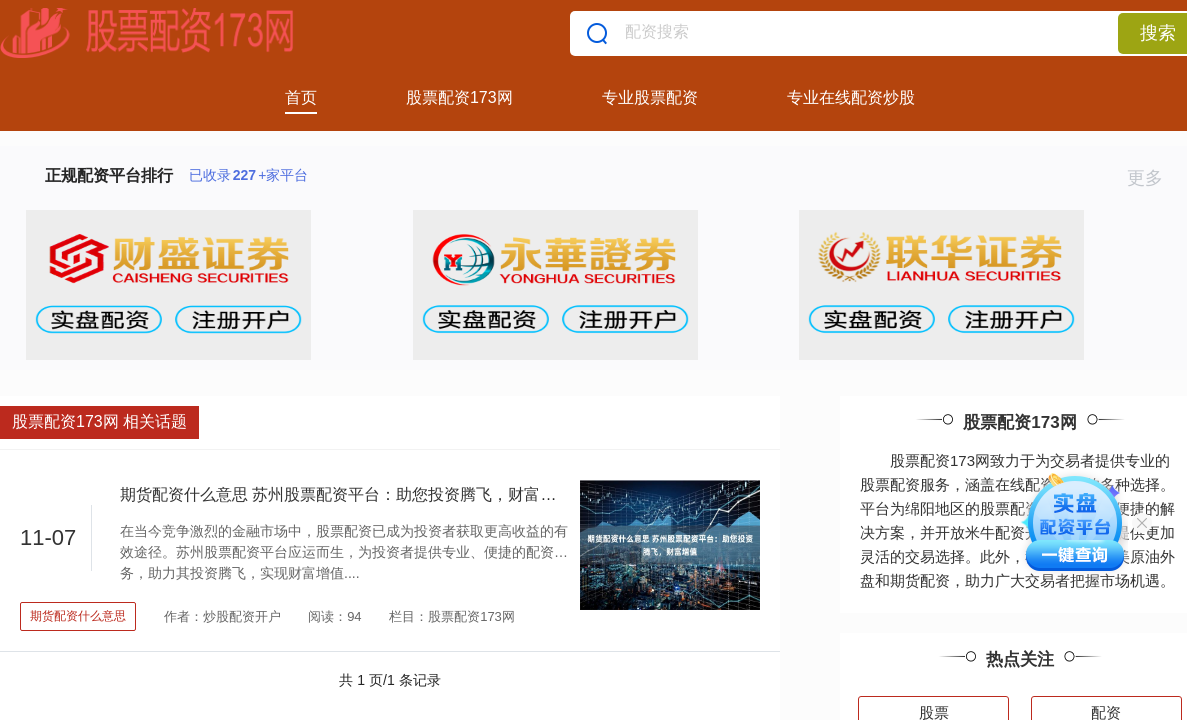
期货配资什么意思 (78, 616)
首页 (301, 97)
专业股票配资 (650, 97)
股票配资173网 (459, 97)
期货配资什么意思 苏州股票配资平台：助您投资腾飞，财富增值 (346, 494)
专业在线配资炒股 (851, 97)
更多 (1153, 178)
